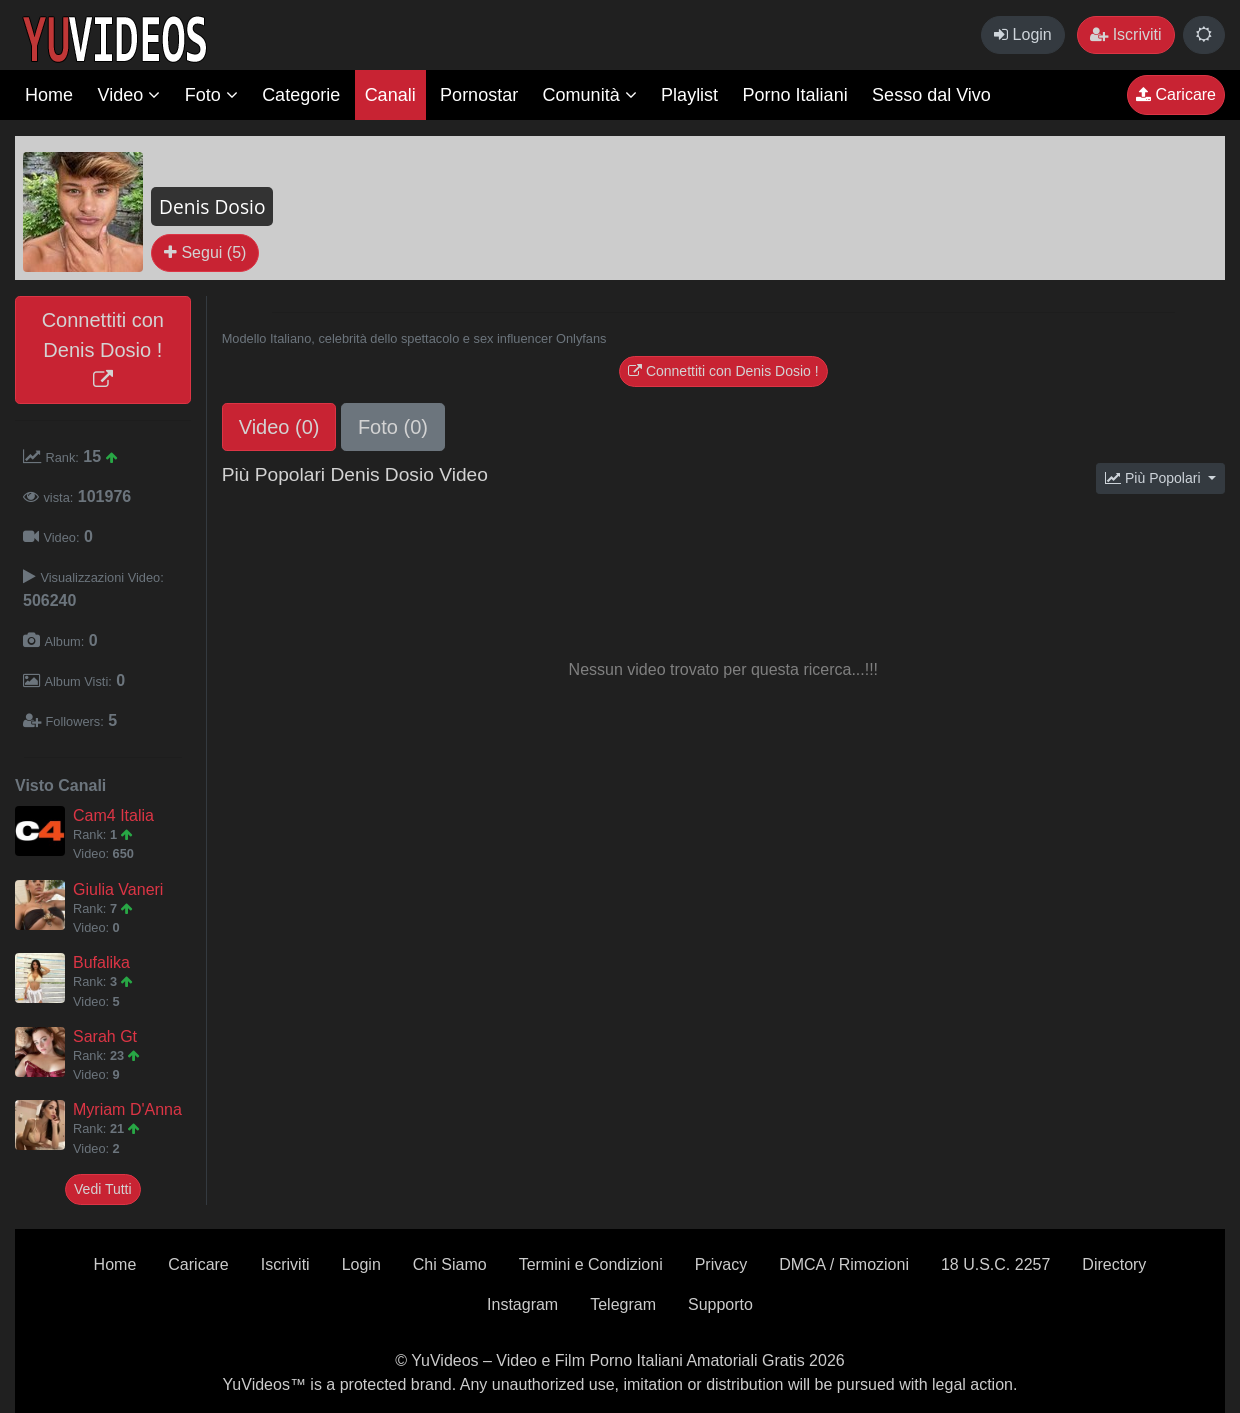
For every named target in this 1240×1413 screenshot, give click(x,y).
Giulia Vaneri (118, 889)
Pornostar (479, 95)
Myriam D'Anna (127, 1109)
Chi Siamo (450, 1264)
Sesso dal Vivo (931, 95)
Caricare (1176, 94)
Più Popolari (1154, 478)
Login (1023, 34)
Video (128, 95)
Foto (211, 95)
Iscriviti (1125, 34)
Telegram (623, 1304)
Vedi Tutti (103, 1189)
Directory (1114, 1264)
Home (49, 95)
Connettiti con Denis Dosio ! (103, 349)
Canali (390, 95)
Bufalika (101, 962)
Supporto (720, 1304)
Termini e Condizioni (591, 1264)
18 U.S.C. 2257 (995, 1264)
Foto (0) (393, 427)
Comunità (590, 95)
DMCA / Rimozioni (844, 1264)
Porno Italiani (795, 95)
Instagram (522, 1304)
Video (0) (279, 427)
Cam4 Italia (113, 815)
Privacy (721, 1264)
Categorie (301, 95)
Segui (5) (205, 252)
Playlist (689, 95)
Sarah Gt (105, 1036)
